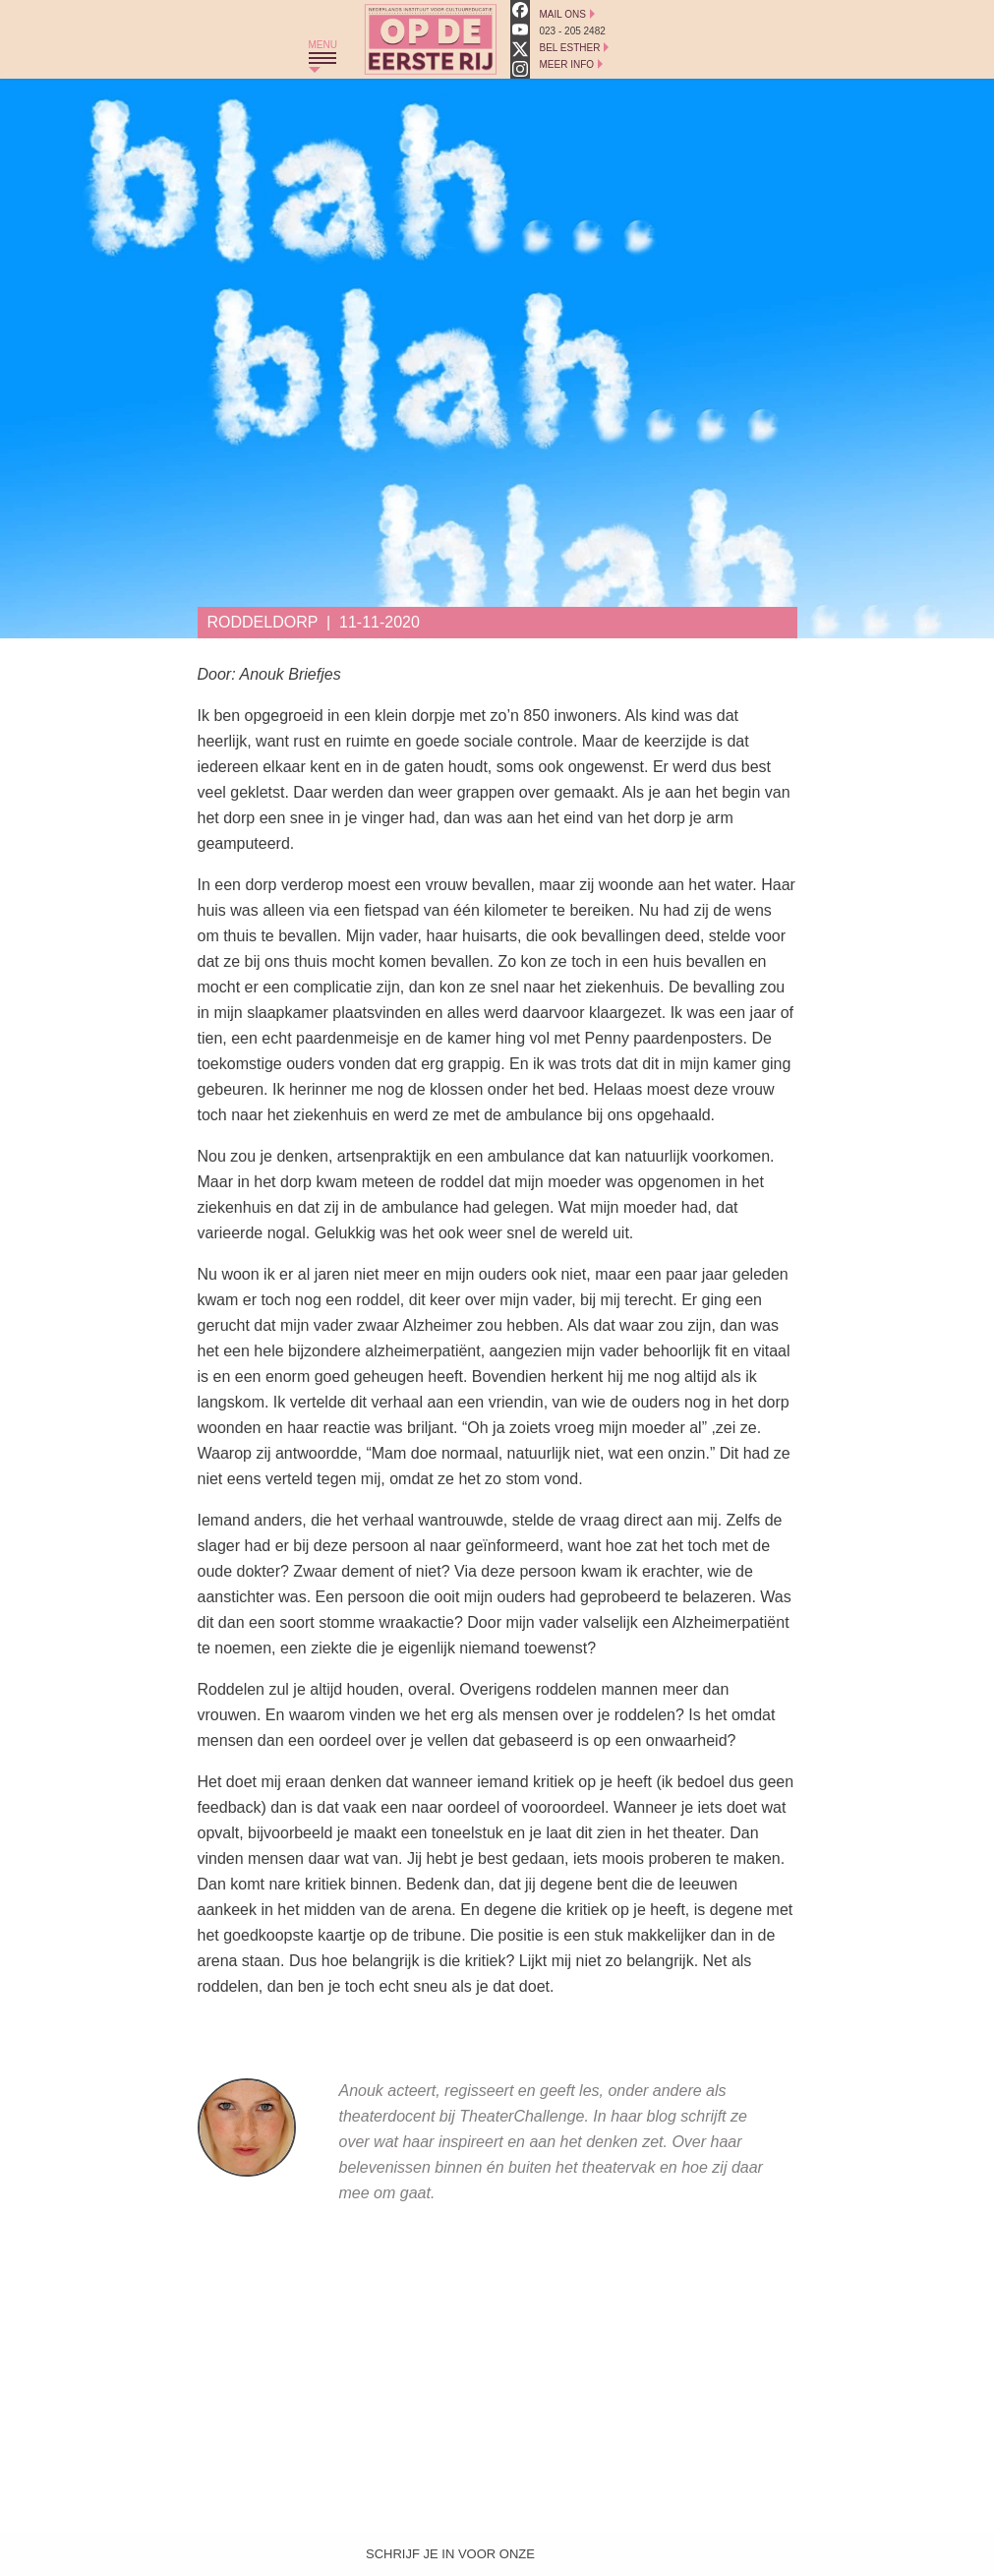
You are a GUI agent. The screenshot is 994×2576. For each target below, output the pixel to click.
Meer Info (567, 64)
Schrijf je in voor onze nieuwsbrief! (450, 2558)
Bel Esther (570, 47)
